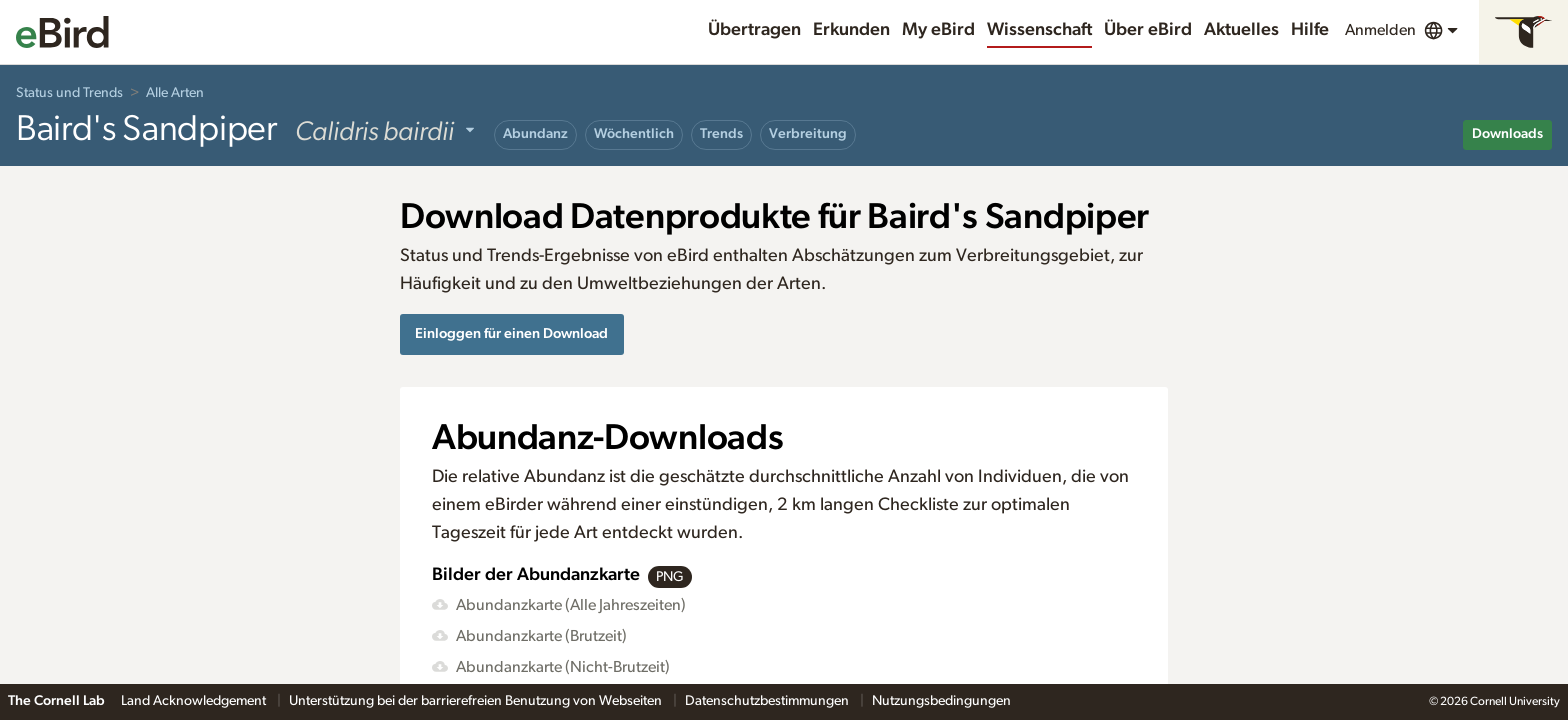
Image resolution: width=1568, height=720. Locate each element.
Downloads (1507, 134)
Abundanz (535, 134)
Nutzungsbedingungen (941, 701)
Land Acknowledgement (195, 701)
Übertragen (754, 30)
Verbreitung (808, 134)
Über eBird (1148, 30)
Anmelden (1380, 30)
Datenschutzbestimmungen (768, 701)
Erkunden (851, 30)
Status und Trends (69, 93)
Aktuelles (1241, 30)
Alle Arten (175, 93)
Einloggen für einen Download (511, 333)
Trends (721, 134)
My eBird (938, 30)
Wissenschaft (1039, 30)
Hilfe (1310, 30)
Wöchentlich (634, 134)
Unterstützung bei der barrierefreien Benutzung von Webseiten (477, 701)
